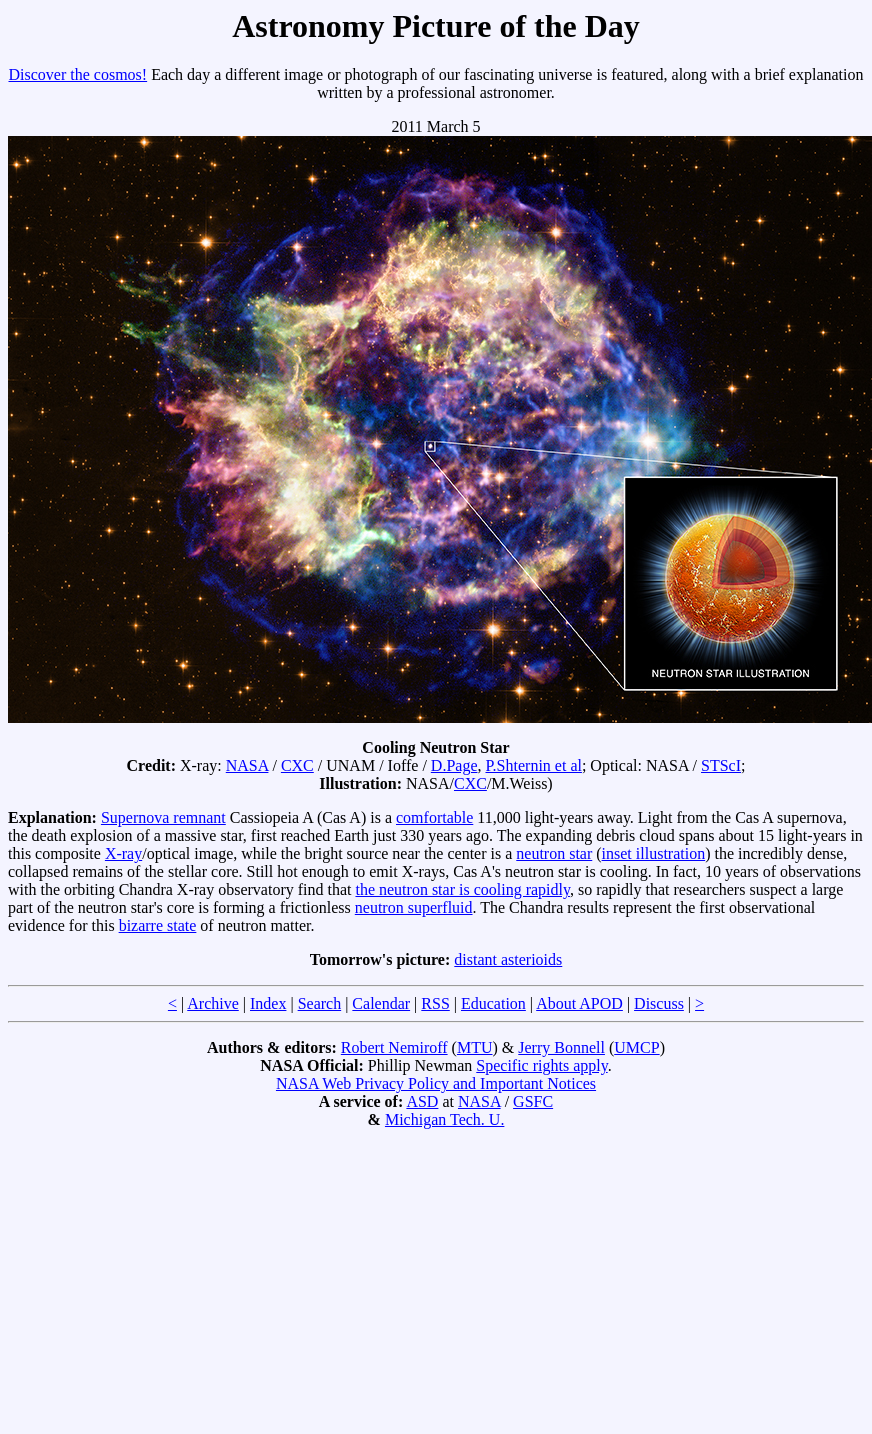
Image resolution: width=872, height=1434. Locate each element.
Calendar (381, 1003)
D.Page (454, 765)
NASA (247, 765)
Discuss (659, 1003)
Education (493, 1003)
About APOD (579, 1003)
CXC (297, 765)
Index (268, 1003)
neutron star (554, 853)
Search (320, 1003)
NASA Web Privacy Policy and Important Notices (436, 1083)
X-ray (123, 853)
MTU (475, 1047)
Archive (213, 1003)
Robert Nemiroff (394, 1047)
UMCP (636, 1047)
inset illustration (654, 853)
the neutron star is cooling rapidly (462, 889)
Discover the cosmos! (78, 74)
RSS (435, 1003)
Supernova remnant (163, 817)
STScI (721, 765)
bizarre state (158, 925)
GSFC (533, 1101)
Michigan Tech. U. (444, 1119)
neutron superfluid (414, 907)
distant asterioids (508, 959)
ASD (422, 1101)
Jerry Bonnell (561, 1047)
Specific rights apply (541, 1065)
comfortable (434, 817)
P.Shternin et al (533, 765)
